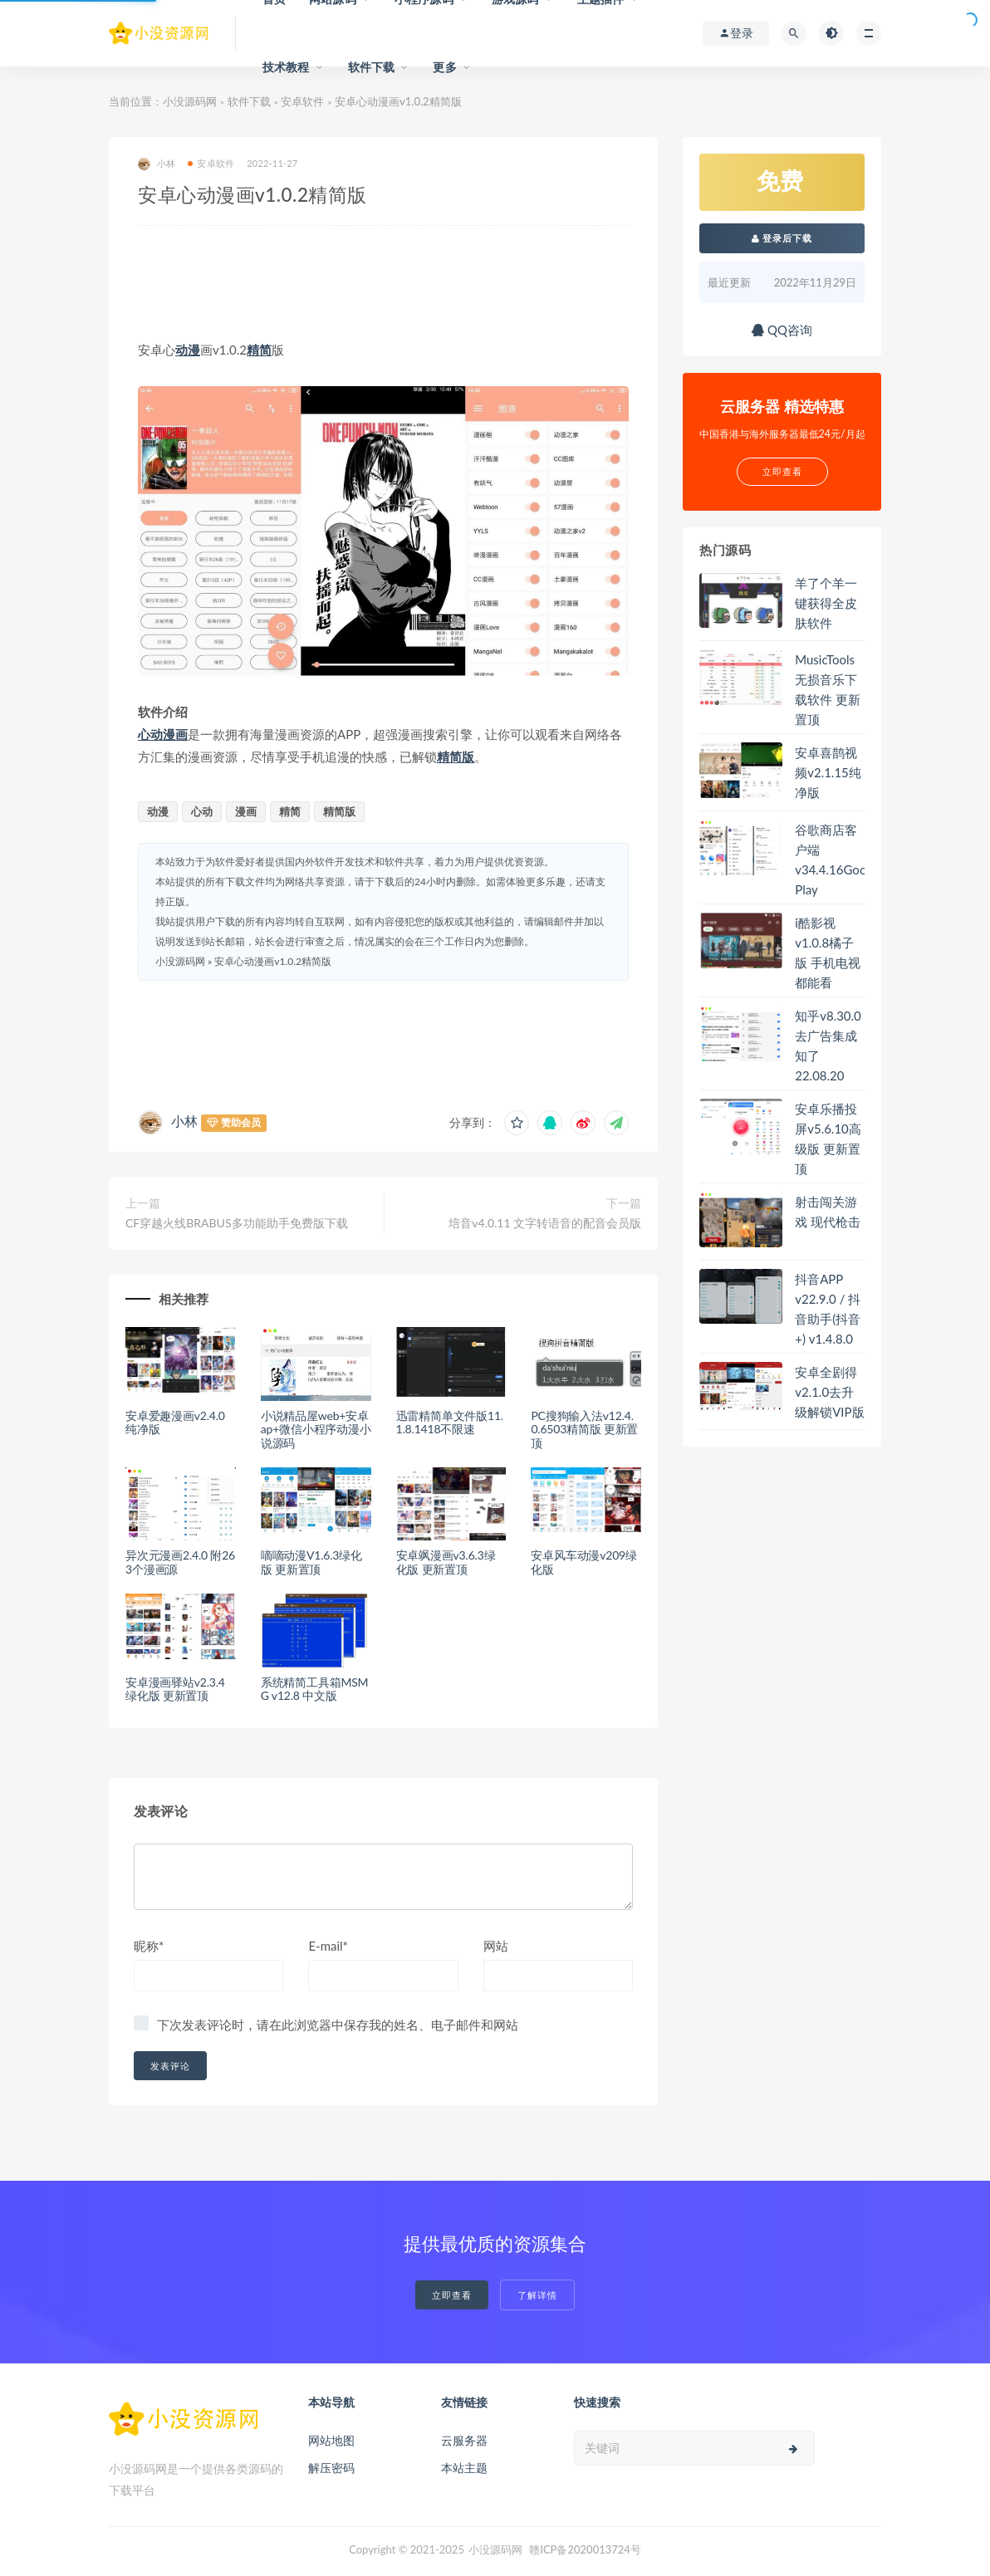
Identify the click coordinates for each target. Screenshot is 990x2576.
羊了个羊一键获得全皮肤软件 (826, 602)
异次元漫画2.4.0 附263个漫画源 (180, 1562)
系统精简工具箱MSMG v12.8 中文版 (315, 1689)
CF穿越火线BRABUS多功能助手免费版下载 (236, 1223)
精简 (259, 349)
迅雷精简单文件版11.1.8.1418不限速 (449, 1422)
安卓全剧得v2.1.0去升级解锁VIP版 (829, 1391)
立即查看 (452, 2295)
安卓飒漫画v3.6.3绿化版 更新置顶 (446, 1562)
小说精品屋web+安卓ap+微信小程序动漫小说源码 (316, 1429)
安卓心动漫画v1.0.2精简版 (272, 961)
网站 (495, 1945)
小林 (156, 164)
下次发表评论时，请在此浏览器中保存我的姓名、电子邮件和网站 (337, 2024)
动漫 (187, 349)
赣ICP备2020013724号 (585, 2549)
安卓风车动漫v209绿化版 (583, 1562)
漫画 (175, 734)
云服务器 (464, 2440)
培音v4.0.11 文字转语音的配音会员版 (544, 1223)
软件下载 (371, 67)
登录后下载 (782, 238)
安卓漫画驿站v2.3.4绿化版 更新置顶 (175, 1689)
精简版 (455, 756)
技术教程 (286, 67)
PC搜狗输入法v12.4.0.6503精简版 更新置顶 (584, 1429)
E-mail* (328, 1945)
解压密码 (331, 2468)
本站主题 (464, 2468)
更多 (444, 67)
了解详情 (537, 2295)
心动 (150, 734)
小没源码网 (190, 101)
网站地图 (331, 2440)
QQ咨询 (782, 329)
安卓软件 (302, 101)
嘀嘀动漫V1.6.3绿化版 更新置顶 (311, 1562)
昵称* (149, 1945)
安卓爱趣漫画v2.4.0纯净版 (175, 1422)
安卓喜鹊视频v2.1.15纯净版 (828, 772)
